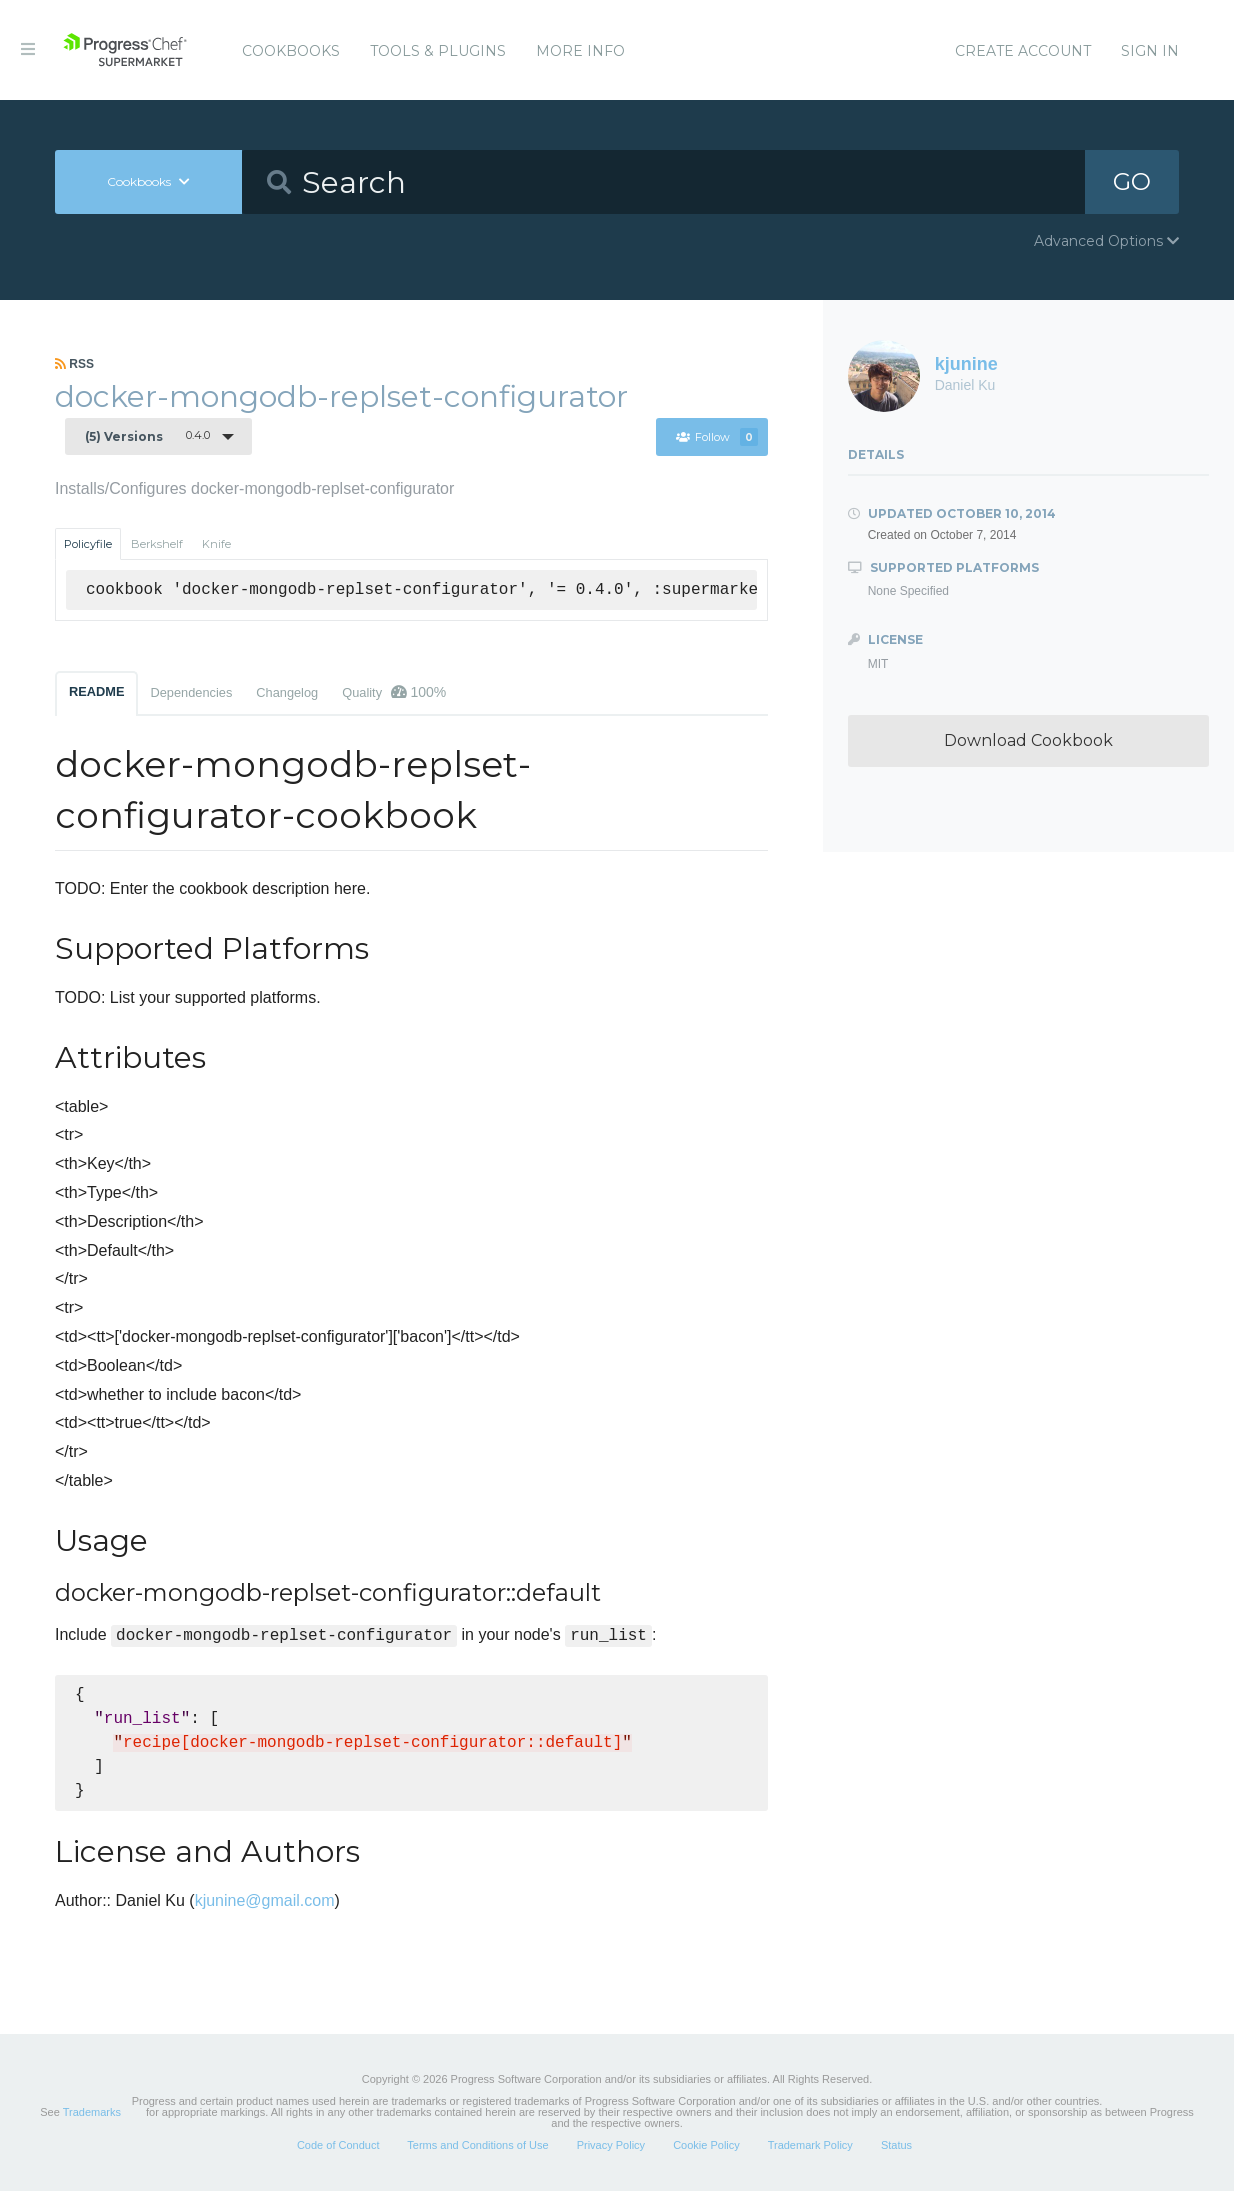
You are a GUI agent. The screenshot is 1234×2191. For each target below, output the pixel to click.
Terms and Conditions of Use (477, 2145)
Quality (394, 692)
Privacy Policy (611, 2145)
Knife (216, 544)
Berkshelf (157, 544)
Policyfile (88, 544)
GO (1132, 181)
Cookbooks (291, 51)
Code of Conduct (338, 2145)
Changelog (287, 692)
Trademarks (92, 2112)
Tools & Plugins (438, 51)
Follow (717, 437)
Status (896, 2145)
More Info (580, 51)
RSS (74, 364)
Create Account (1023, 51)
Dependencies (191, 692)
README (96, 691)
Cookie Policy (706, 2145)
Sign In (1150, 51)
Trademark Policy (810, 2145)
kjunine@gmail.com (265, 1900)
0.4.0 (147, 436)
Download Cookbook (1028, 740)
